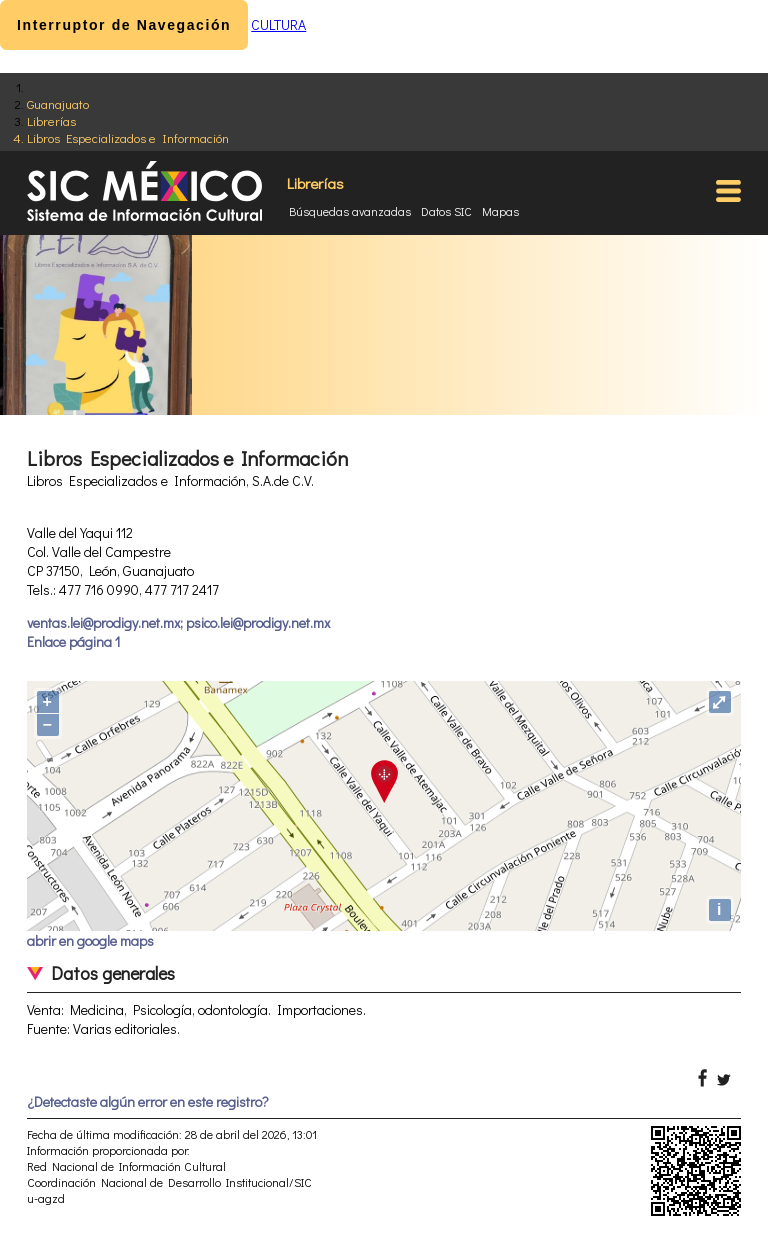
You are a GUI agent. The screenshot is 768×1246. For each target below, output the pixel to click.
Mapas (500, 211)
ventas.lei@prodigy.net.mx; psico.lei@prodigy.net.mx (178, 622)
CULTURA (278, 24)
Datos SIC (446, 211)
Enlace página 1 (73, 641)
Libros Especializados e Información (128, 137)
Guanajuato (58, 103)
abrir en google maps (90, 940)
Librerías (51, 120)
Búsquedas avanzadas (350, 211)
